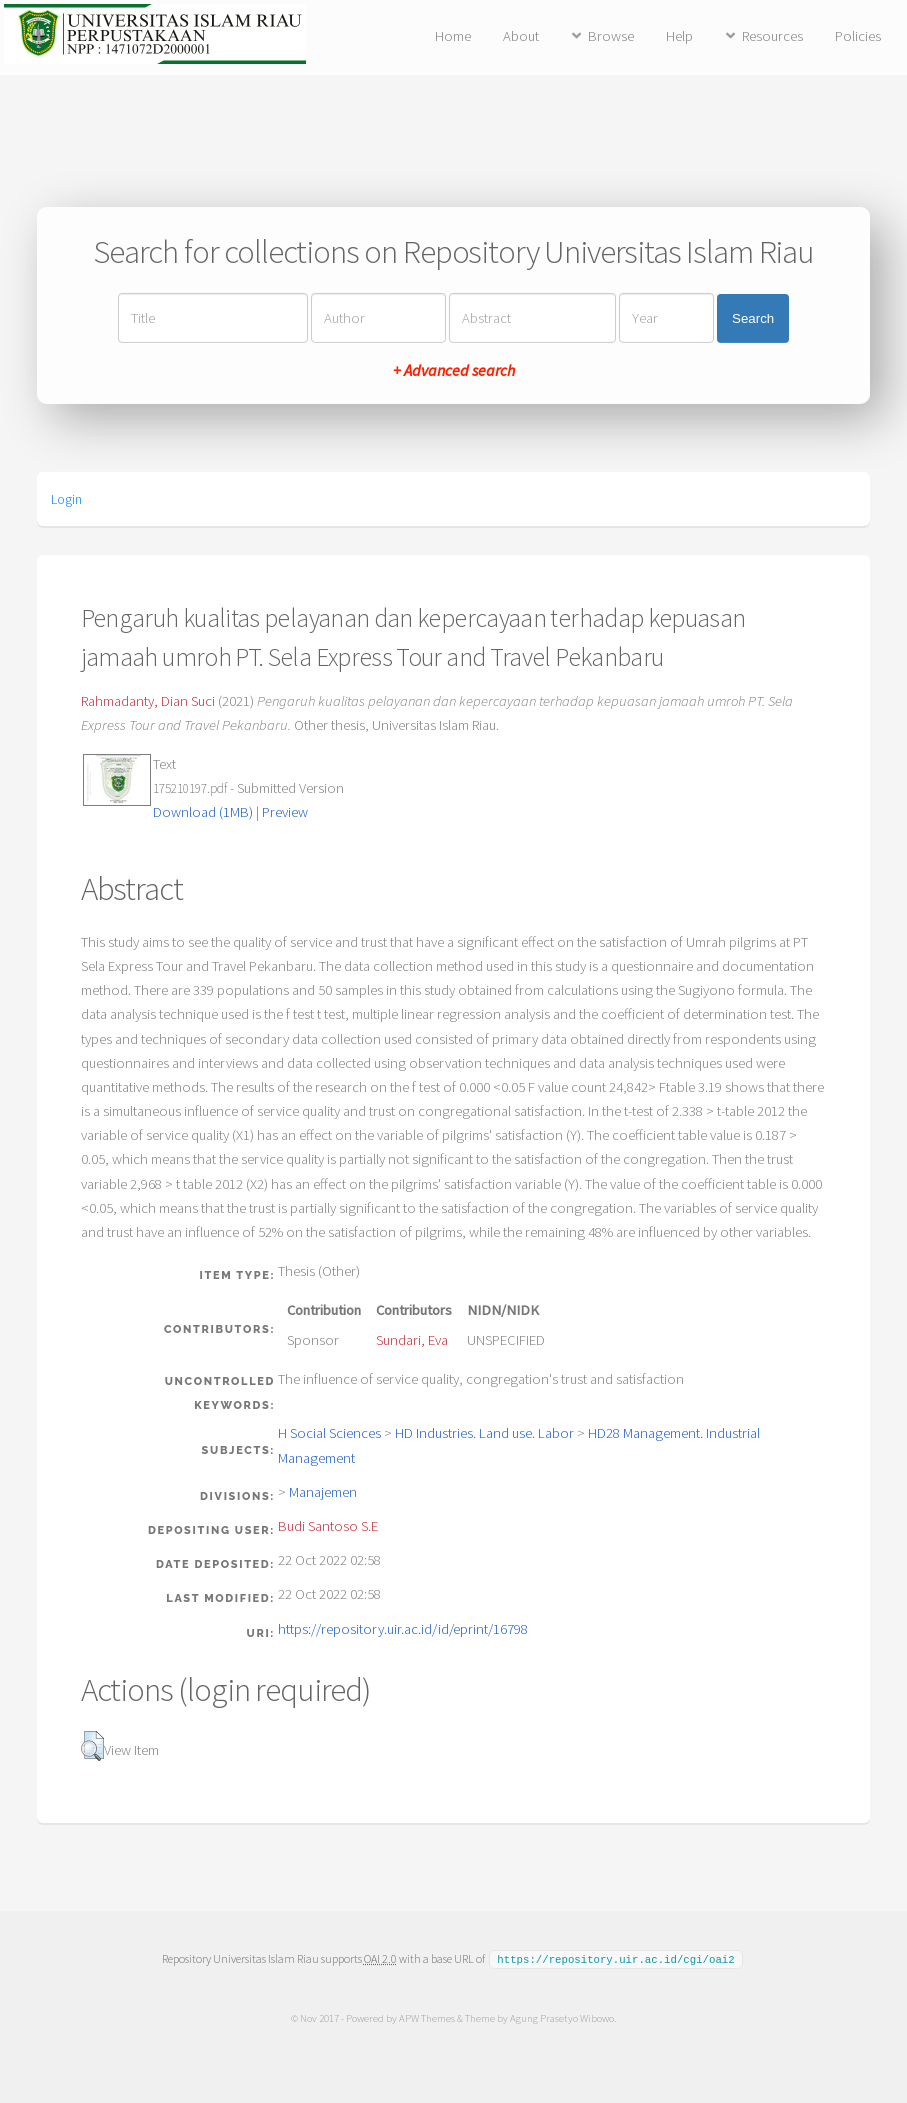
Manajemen (323, 1492)
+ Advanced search (454, 370)
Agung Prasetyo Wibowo (562, 2017)
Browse (611, 36)
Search (753, 318)
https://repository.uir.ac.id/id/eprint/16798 (403, 1629)
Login (66, 499)
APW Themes (427, 2017)
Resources (772, 36)
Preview (285, 812)
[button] (92, 1746)
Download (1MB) (203, 812)
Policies (858, 36)
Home (453, 36)
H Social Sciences (329, 1433)
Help (679, 36)
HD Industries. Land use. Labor (484, 1433)
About (521, 36)
